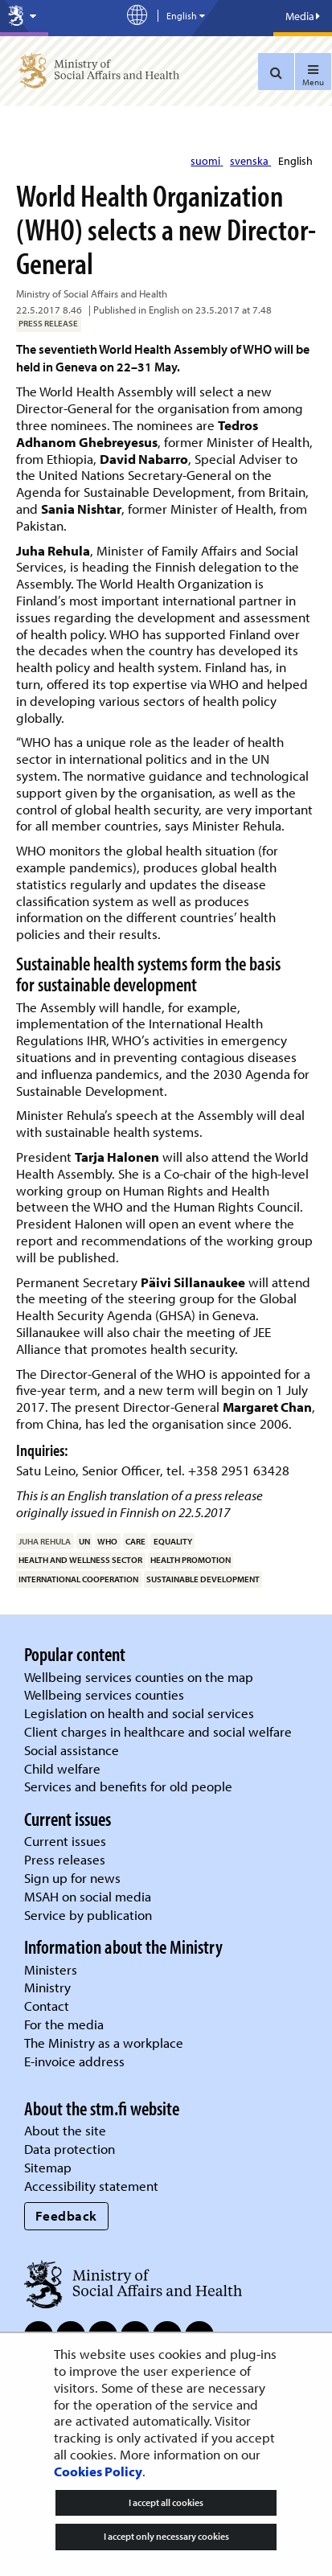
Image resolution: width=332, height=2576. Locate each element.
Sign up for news (72, 1877)
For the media (64, 2024)
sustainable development (203, 1579)
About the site (65, 2130)
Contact (46, 2005)
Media (302, 16)
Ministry (47, 1987)
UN (84, 1541)
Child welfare (62, 1768)
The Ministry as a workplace (103, 2042)
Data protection (69, 2148)
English (295, 161)
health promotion (190, 1559)
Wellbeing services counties (104, 1694)
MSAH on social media (87, 1896)
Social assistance (71, 1749)
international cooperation (78, 1579)
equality (173, 1541)
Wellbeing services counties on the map (138, 1676)
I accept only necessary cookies (166, 2536)
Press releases (64, 1859)
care (135, 1541)
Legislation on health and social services (139, 1712)
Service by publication (88, 1914)
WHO (107, 1541)
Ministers (50, 1969)
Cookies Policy (98, 2471)
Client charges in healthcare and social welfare (158, 1731)
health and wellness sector (80, 1559)
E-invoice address (74, 2061)
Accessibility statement (91, 2185)
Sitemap (48, 2167)
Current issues (65, 1840)
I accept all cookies (166, 2502)
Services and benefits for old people (128, 1786)
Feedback (66, 2215)
